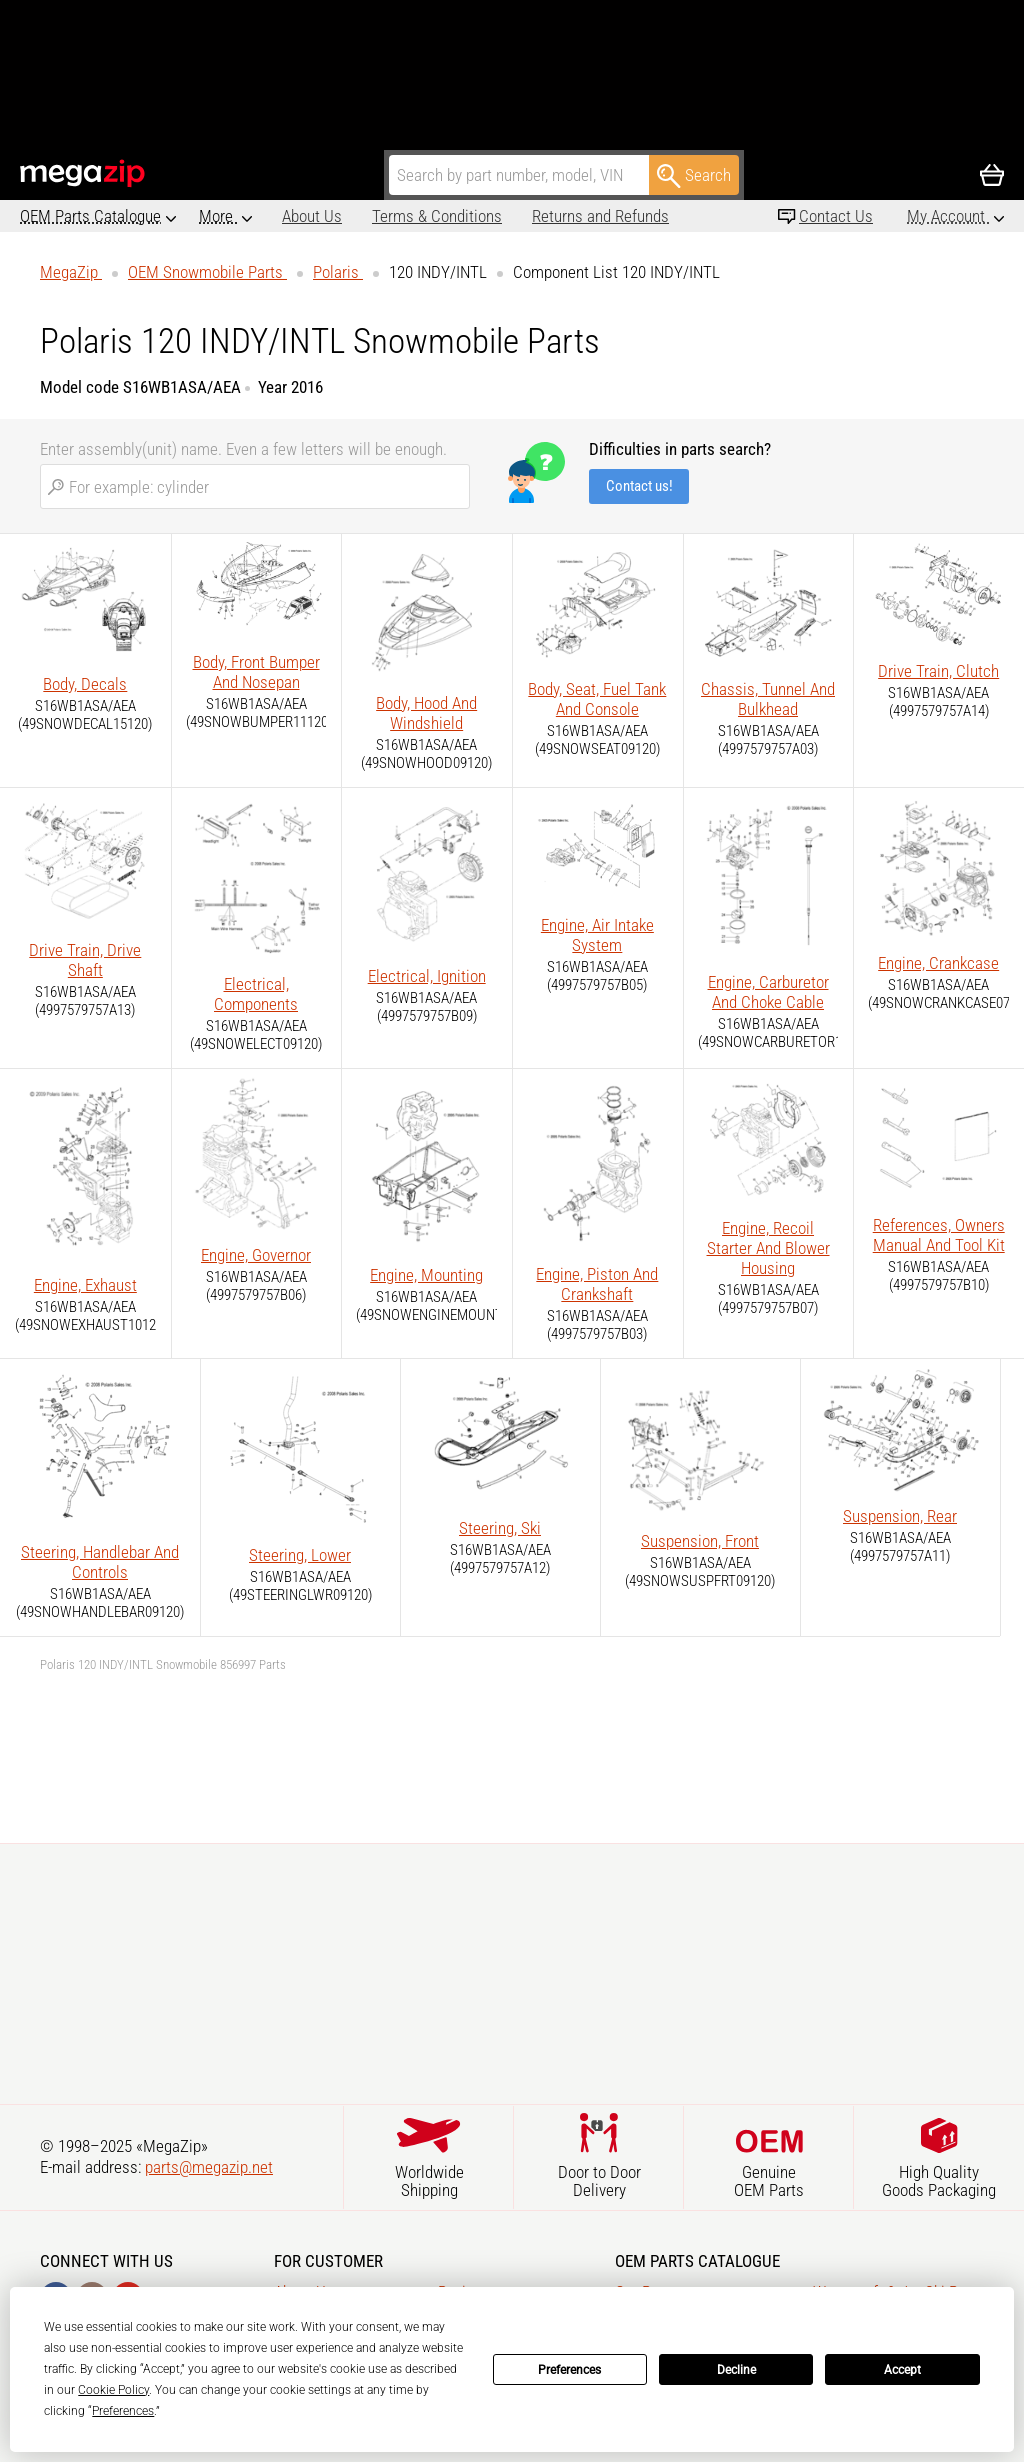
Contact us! (639, 486)
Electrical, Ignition (427, 976)
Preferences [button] (123, 2411)
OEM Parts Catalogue (90, 216)
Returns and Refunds (517, 216)
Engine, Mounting (426, 1275)
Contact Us (836, 216)
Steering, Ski (500, 1528)
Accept (902, 2370)
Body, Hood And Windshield (426, 713)
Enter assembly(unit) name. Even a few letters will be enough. (243, 449)
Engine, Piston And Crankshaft (597, 1284)
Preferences (569, 2370)
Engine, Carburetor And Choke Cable (768, 992)
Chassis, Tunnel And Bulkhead (768, 699)
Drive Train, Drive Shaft (85, 960)
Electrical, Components (256, 994)
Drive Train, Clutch (938, 671)
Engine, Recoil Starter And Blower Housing (768, 1248)
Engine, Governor (256, 1255)
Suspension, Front (700, 1541)
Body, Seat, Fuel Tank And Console (597, 699)
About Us (229, 216)
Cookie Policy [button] (113, 2390)
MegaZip (83, 173)
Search (694, 176)
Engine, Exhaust (85, 1285)
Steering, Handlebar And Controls (100, 1562)
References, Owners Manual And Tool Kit (939, 1235)
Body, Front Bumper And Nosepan (256, 672)
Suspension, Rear (900, 1516)
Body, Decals (85, 684)
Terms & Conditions (354, 216)
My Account (948, 216)
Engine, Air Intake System (597, 935)
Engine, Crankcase (938, 963)
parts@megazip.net (209, 2167)
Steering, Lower (300, 1555)
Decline (736, 2370)
